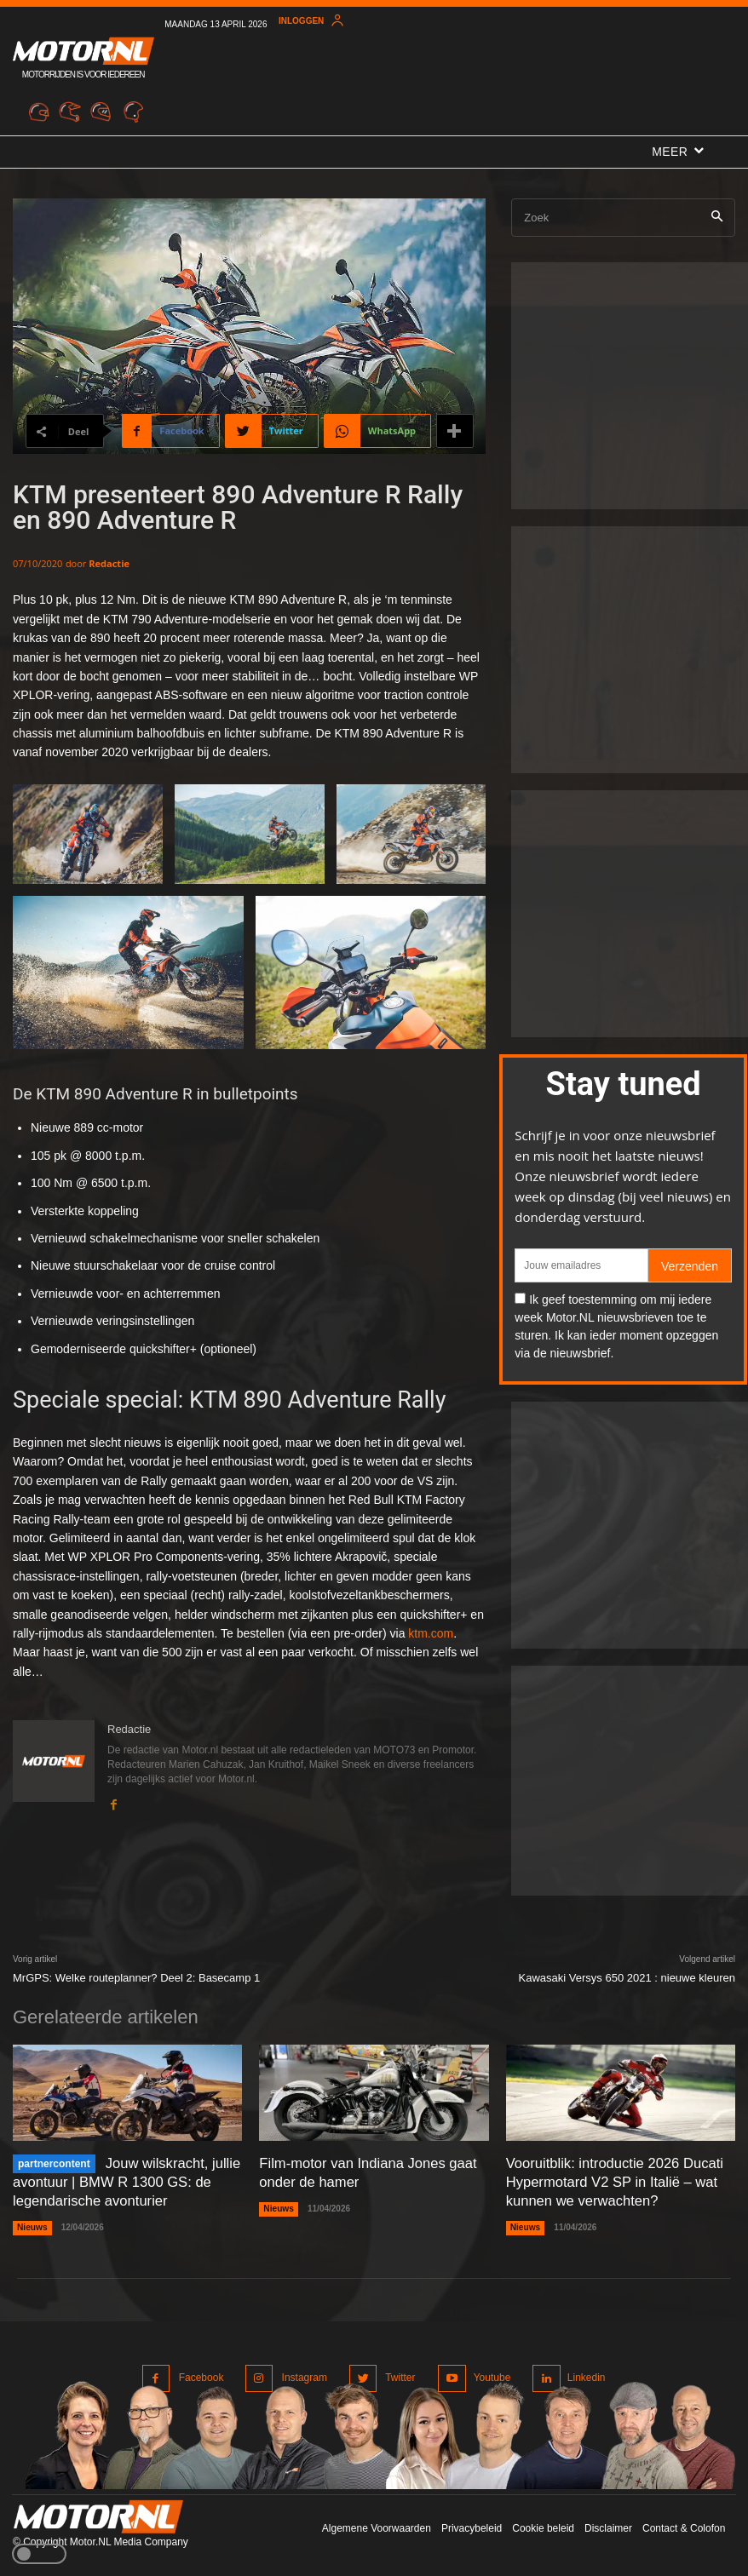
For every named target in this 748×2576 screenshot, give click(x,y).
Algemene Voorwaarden (376, 2524)
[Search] (717, 217)
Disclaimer (608, 2524)
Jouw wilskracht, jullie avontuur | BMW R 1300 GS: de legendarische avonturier (124, 2180)
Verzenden (689, 1266)
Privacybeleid (471, 2524)
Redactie (109, 563)
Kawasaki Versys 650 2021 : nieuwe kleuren (627, 1977)
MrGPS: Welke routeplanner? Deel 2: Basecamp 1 (136, 1977)
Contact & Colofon (683, 2524)
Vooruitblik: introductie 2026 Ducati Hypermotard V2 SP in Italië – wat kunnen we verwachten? (611, 2180)
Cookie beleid (543, 2524)
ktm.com (430, 1633)
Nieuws (32, 2224)
